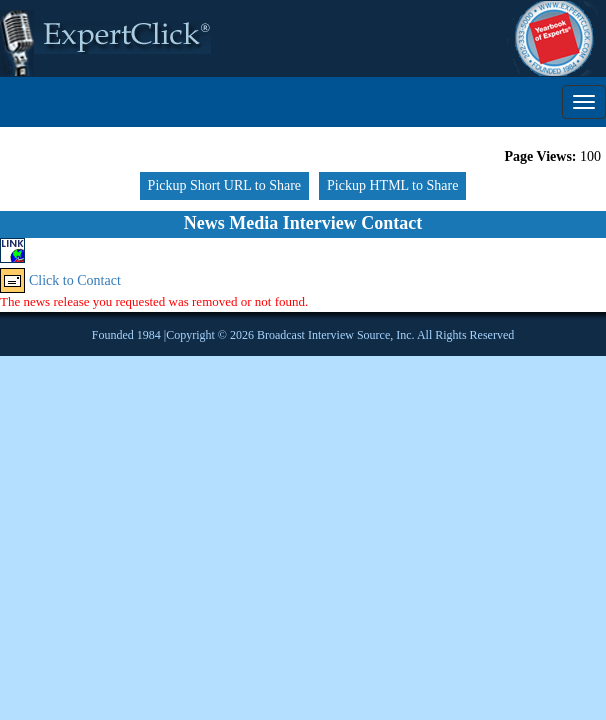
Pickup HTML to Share (392, 185)
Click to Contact (75, 280)
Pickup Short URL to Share (224, 185)
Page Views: (541, 156)
